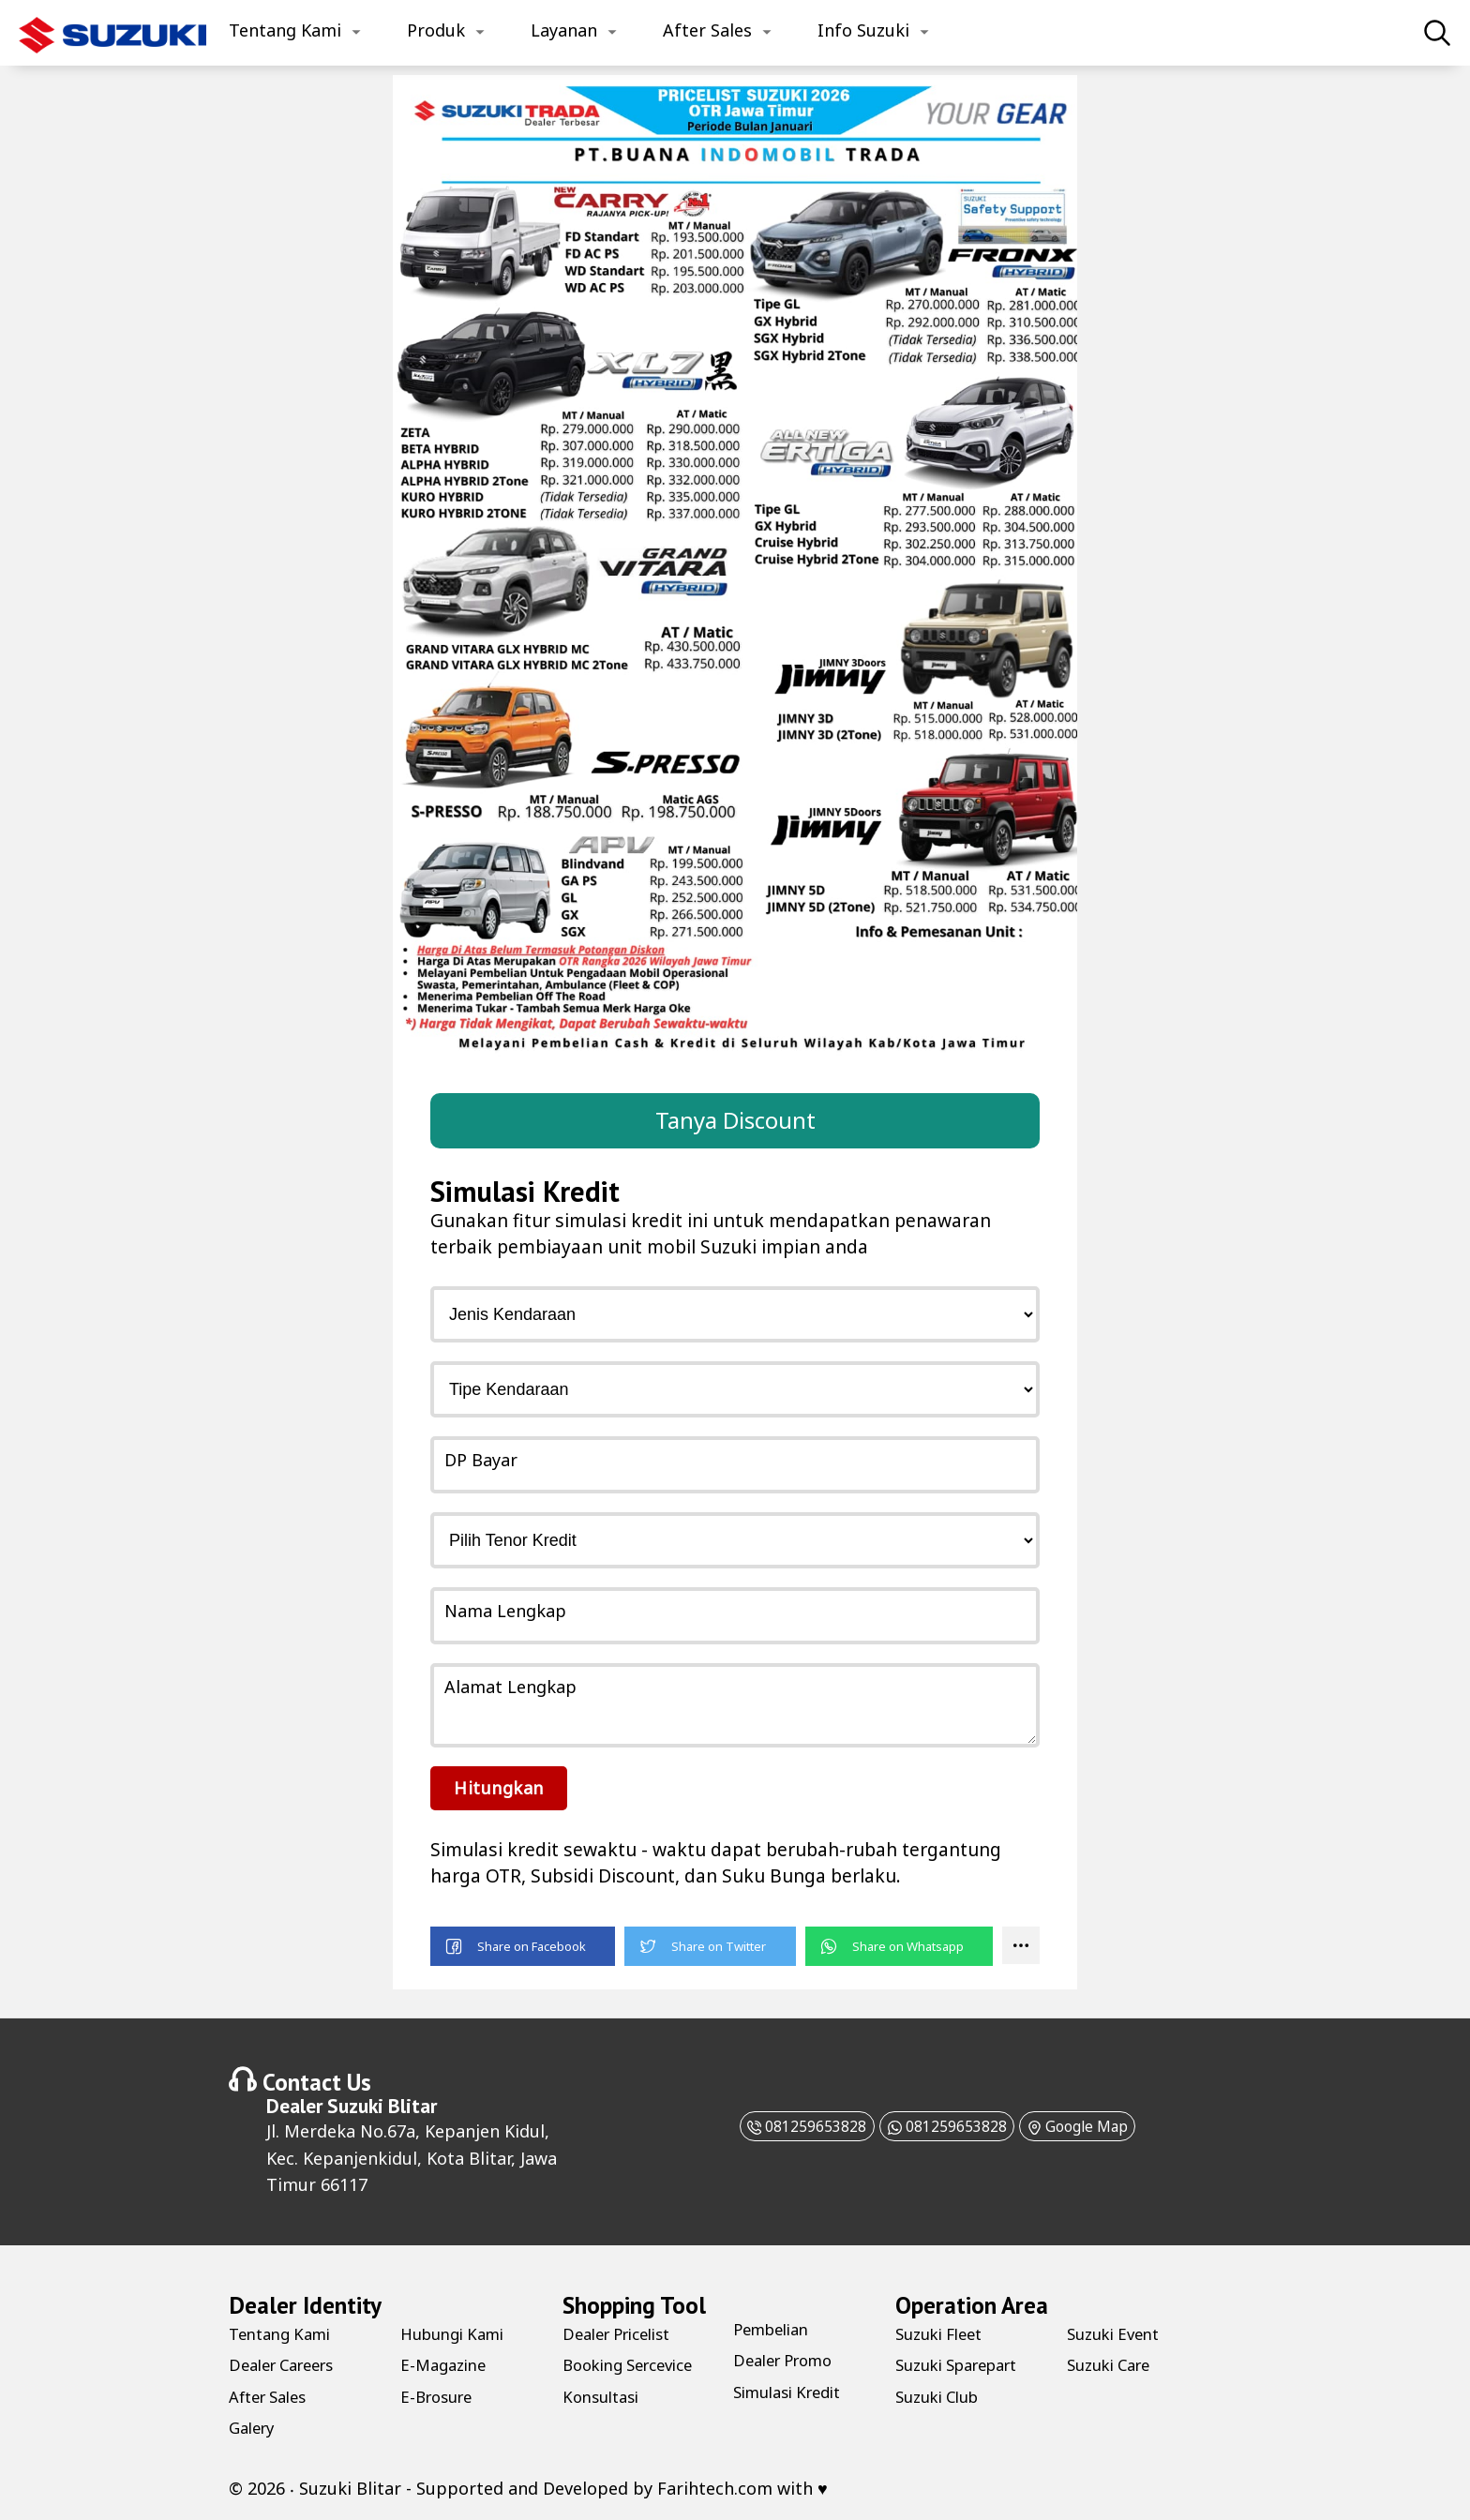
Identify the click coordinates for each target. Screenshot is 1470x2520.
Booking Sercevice (635, 2364)
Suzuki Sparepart (965, 2364)
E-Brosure (440, 2395)
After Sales (707, 30)
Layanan (564, 30)
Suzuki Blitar (382, 2105)
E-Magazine (446, 2364)
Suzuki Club (942, 2395)
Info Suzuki (863, 30)
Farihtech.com (714, 2487)
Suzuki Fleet (944, 2332)
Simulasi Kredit (794, 2390)
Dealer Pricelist (623, 2332)
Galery (254, 2426)
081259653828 (779, 2125)
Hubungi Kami (458, 2332)
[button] (522, 1946)
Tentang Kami (285, 30)
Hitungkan (499, 1787)
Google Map (1103, 2125)
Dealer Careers (288, 2364)
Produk (436, 30)
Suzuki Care (1114, 2364)
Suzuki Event (1118, 2332)
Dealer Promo (789, 2359)
